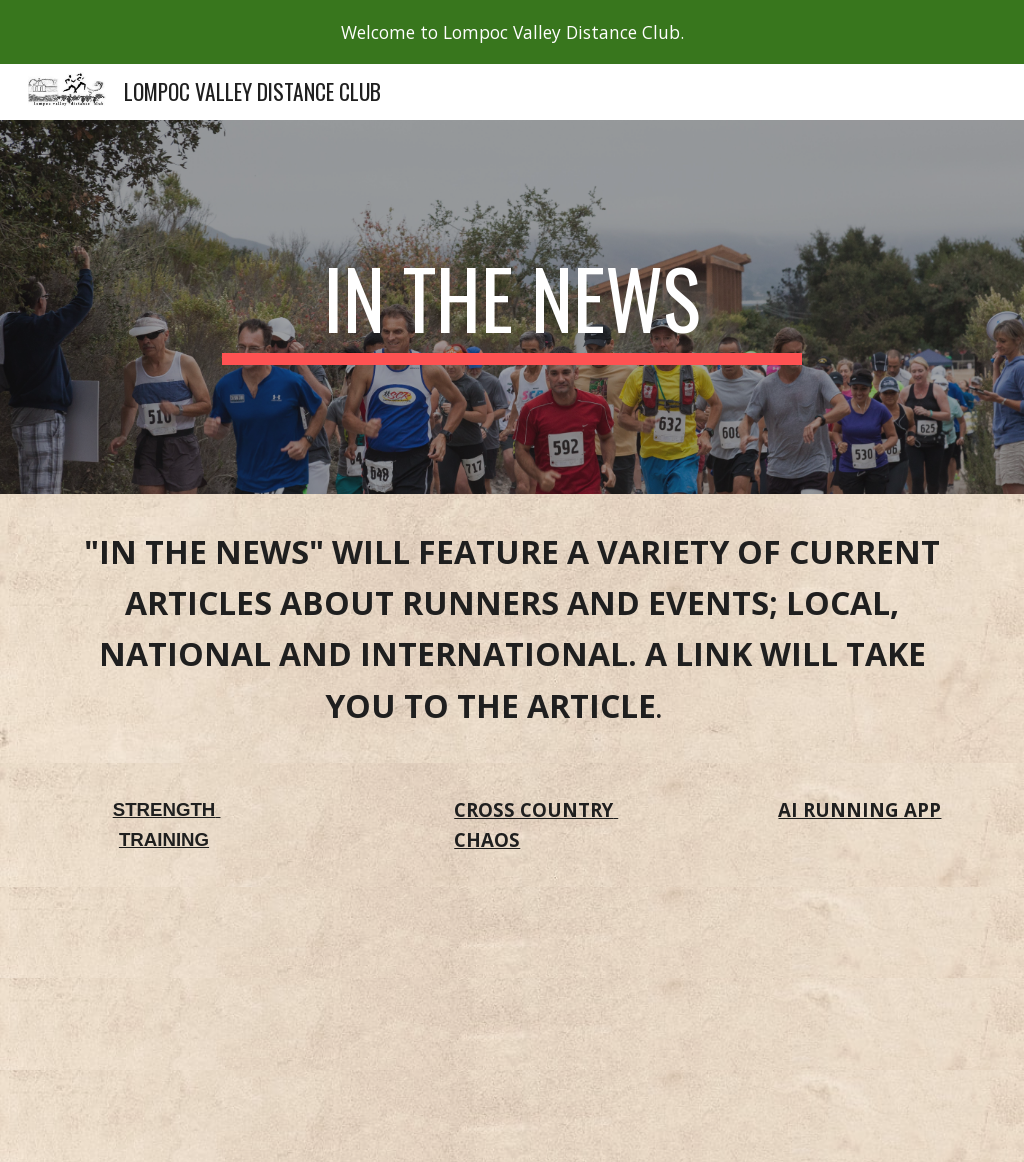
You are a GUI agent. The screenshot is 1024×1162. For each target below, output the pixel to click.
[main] (511, 307)
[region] (512, 32)
